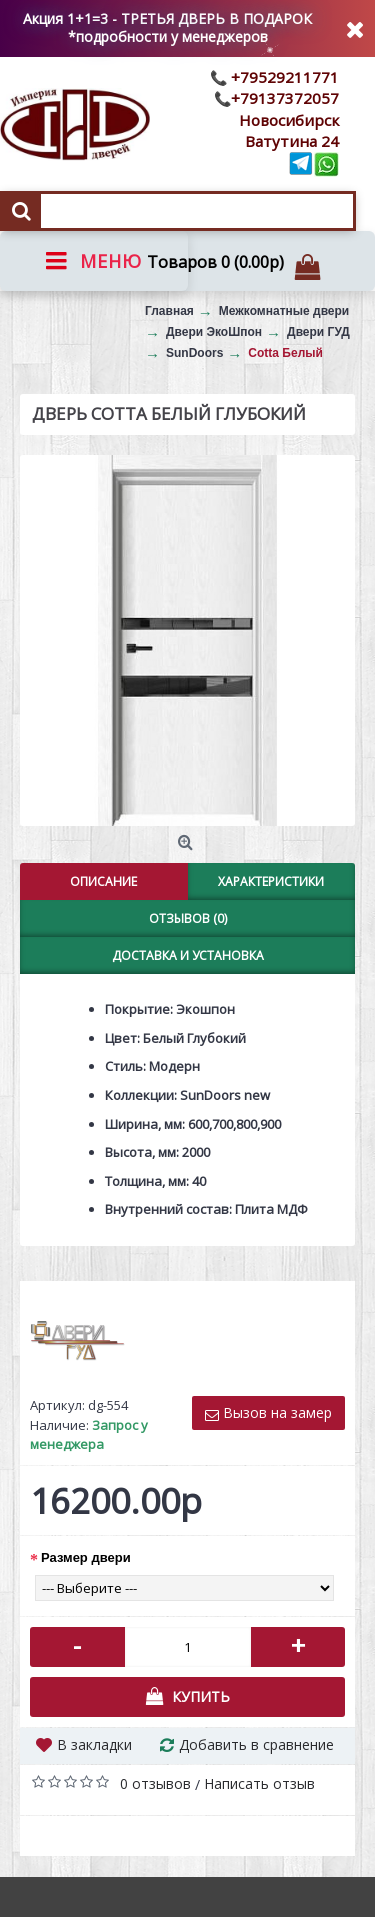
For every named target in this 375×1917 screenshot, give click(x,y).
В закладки (94, 1744)
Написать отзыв (259, 1783)
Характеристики (271, 881)
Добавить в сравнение (256, 1744)
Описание (103, 881)
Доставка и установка (188, 955)
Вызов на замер (268, 1412)
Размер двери (86, 1557)
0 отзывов (155, 1783)
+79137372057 (285, 98)
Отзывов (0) (188, 918)
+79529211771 (283, 77)
